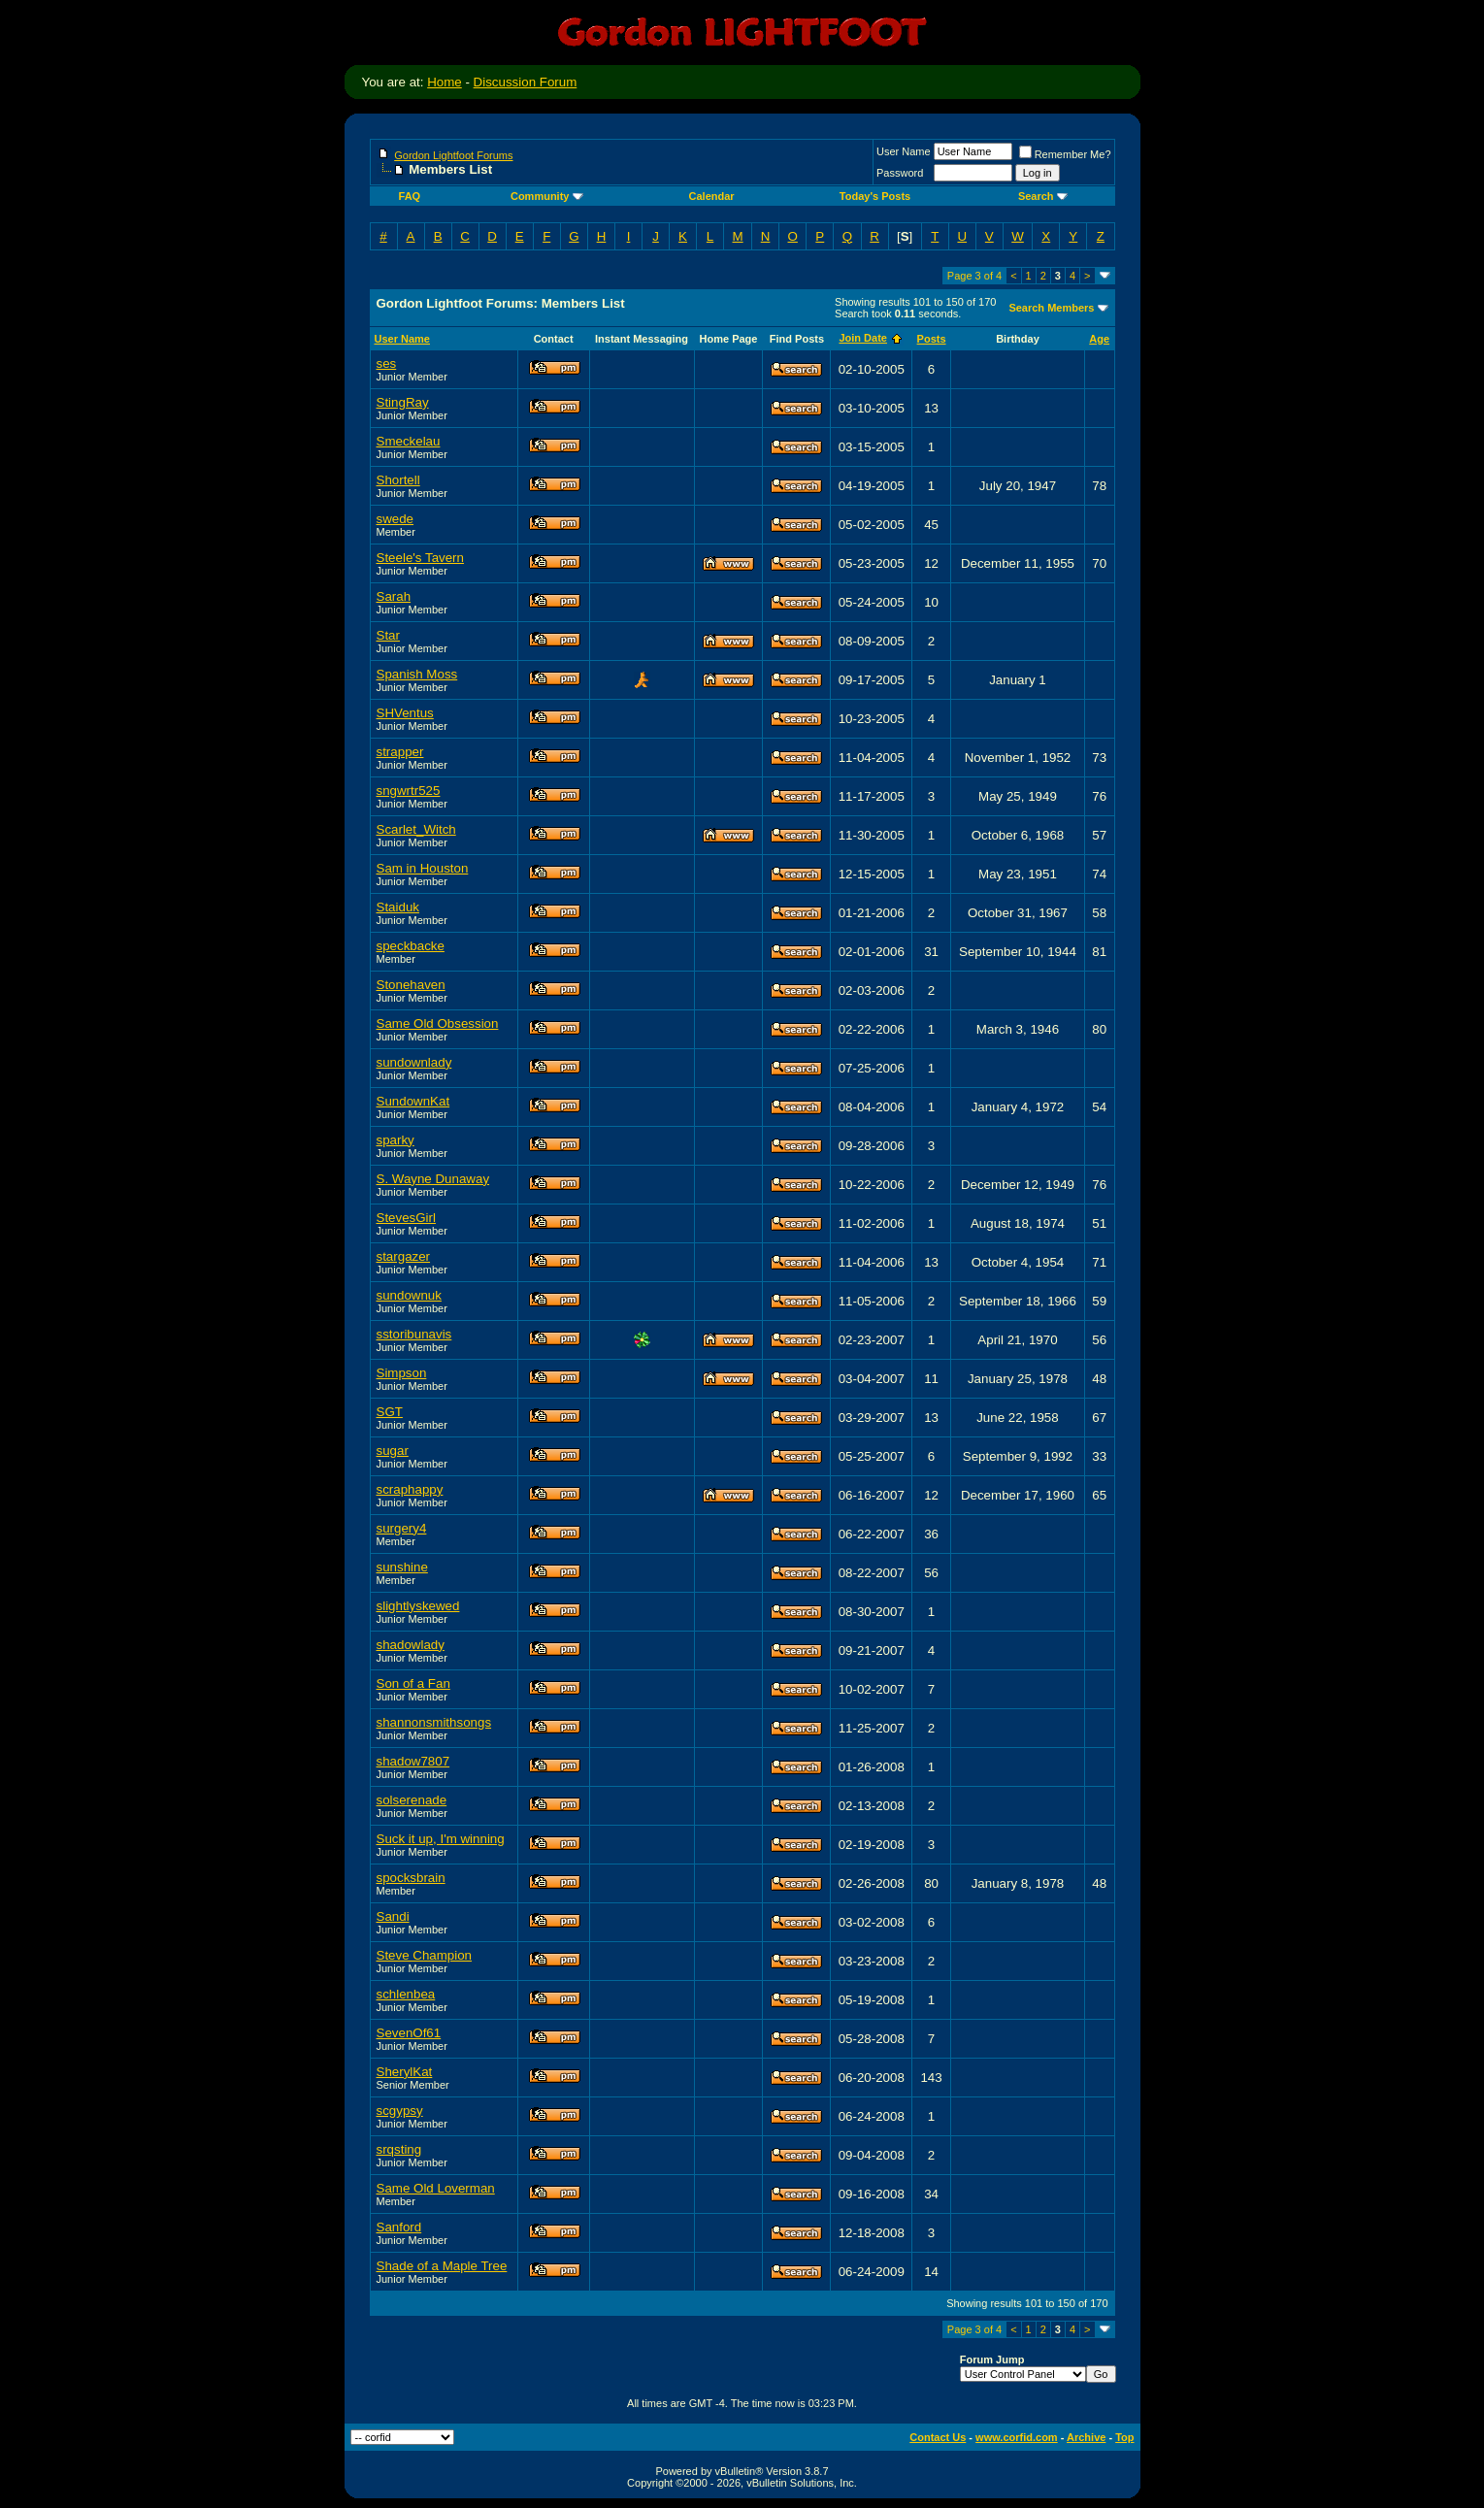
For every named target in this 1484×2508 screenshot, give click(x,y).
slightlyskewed (418, 1606)
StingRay (403, 402)
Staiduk (398, 907)
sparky (395, 1140)
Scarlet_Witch (416, 829)
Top (1124, 2437)
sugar (393, 1450)
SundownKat (413, 1101)
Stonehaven (411, 984)
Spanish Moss (417, 674)
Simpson (402, 1373)
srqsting (399, 2149)
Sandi (393, 1916)
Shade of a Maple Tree (442, 2266)
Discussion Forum (525, 82)
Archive (1086, 2437)
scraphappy (410, 1489)
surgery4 (402, 1528)
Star (388, 635)
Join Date (863, 338)
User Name (903, 151)
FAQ (410, 196)
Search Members (1051, 308)
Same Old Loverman (436, 2188)
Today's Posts (875, 196)
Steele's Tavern (420, 557)
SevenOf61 (409, 2033)
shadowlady (411, 1644)
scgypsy (400, 2110)
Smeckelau (409, 441)
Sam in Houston (423, 868)
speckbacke (411, 946)
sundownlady (414, 1062)
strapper (400, 751)
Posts (931, 339)
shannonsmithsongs (434, 1722)
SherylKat (405, 2071)
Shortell (398, 480)
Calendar (712, 196)
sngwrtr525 (409, 790)
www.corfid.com (1016, 2437)
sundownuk (409, 1295)
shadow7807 (413, 1761)
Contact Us (937, 2437)
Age (1099, 339)
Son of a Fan (413, 1683)
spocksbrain (411, 1877)
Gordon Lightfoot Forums (453, 155)
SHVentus (405, 713)
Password (899, 173)
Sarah (394, 596)
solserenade (412, 1800)
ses (387, 363)
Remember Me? (1065, 154)
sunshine (402, 1567)
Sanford (399, 2227)
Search (1043, 196)
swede (395, 519)
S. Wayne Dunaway (433, 1179)
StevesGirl (406, 1217)
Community (547, 196)
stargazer (404, 1256)
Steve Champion (425, 1955)
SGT (390, 1411)
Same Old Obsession (438, 1023)
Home (444, 82)
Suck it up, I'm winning (441, 1839)
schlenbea (406, 1994)
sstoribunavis (414, 1334)
